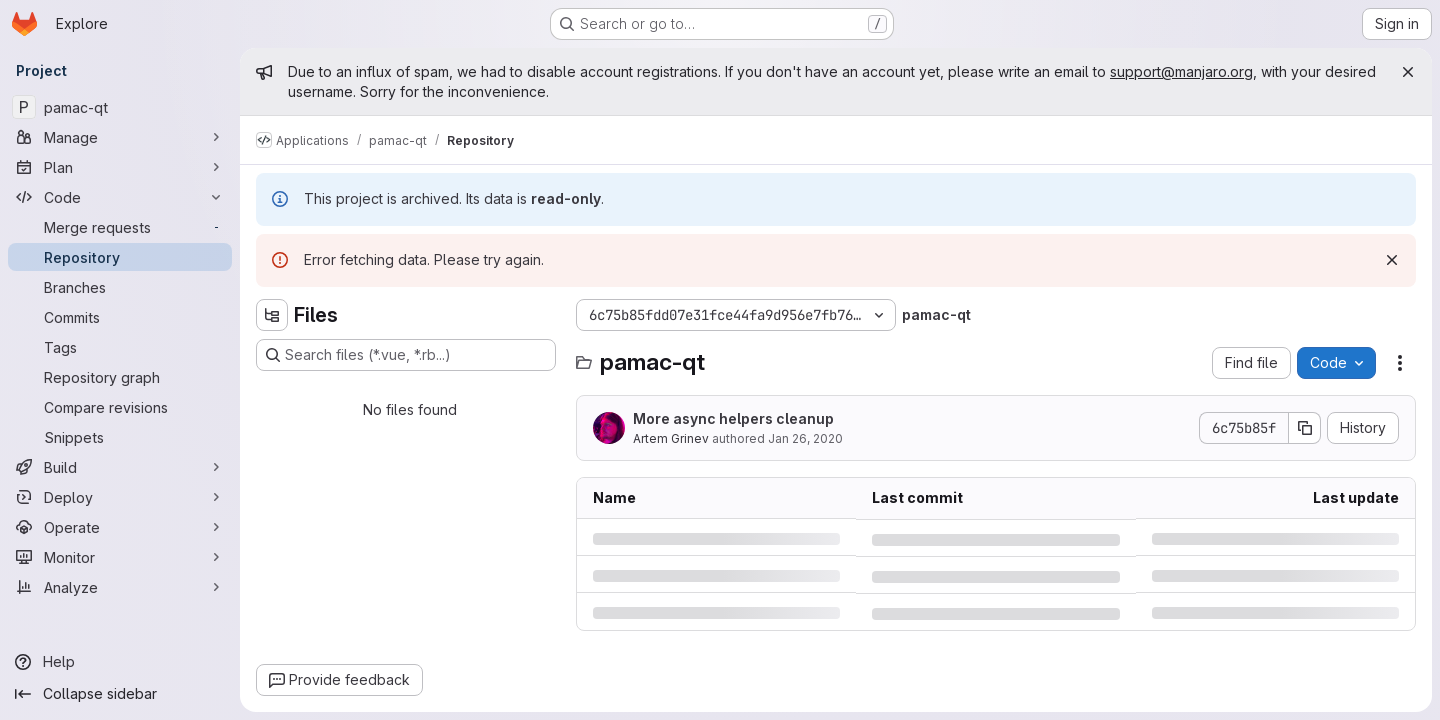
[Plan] (120, 167)
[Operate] (120, 527)
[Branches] (120, 287)
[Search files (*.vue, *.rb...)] (406, 355)
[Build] (120, 467)
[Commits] (120, 317)
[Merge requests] (120, 227)
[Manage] (120, 137)
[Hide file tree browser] (272, 315)
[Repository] (120, 257)
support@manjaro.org (1181, 71)
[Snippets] (120, 437)
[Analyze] (120, 587)
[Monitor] (120, 557)
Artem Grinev (671, 438)
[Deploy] (120, 497)
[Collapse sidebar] (120, 694)
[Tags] (120, 347)
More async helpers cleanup (733, 418)
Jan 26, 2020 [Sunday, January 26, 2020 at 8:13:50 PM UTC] (805, 438)
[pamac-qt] (120, 107)
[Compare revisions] (120, 407)
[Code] (120, 197)
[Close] (1408, 72)
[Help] (120, 662)
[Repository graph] (120, 377)
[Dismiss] (1392, 260)
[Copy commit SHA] (1305, 428)
